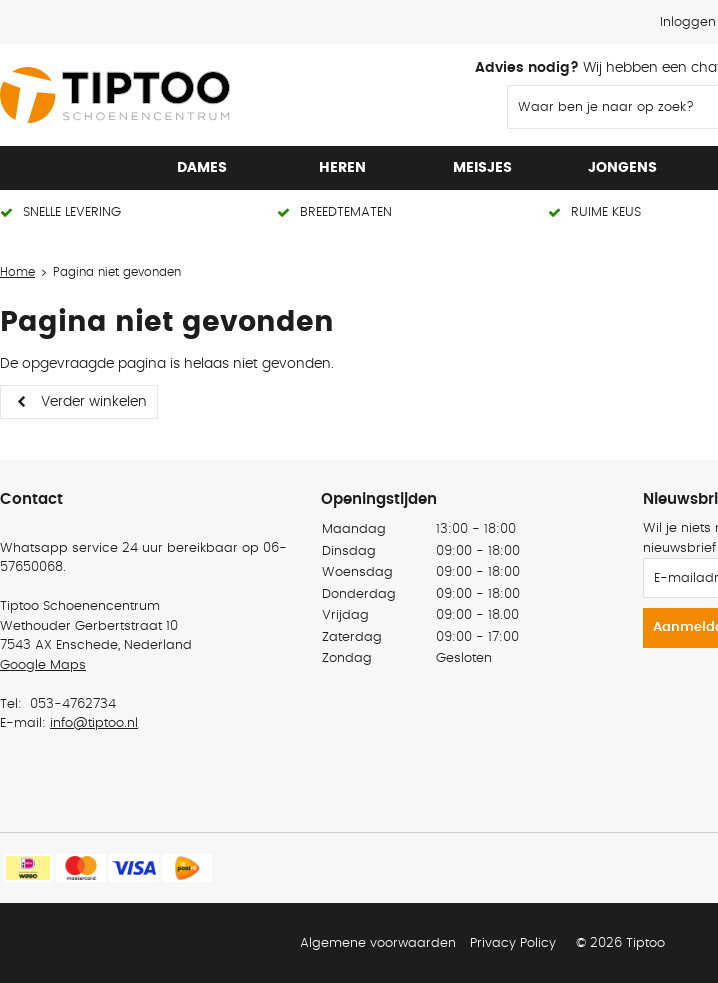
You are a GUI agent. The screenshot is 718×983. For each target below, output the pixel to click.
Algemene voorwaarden (378, 943)
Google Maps (43, 665)
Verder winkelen (94, 402)
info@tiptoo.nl (94, 723)
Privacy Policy (513, 943)
